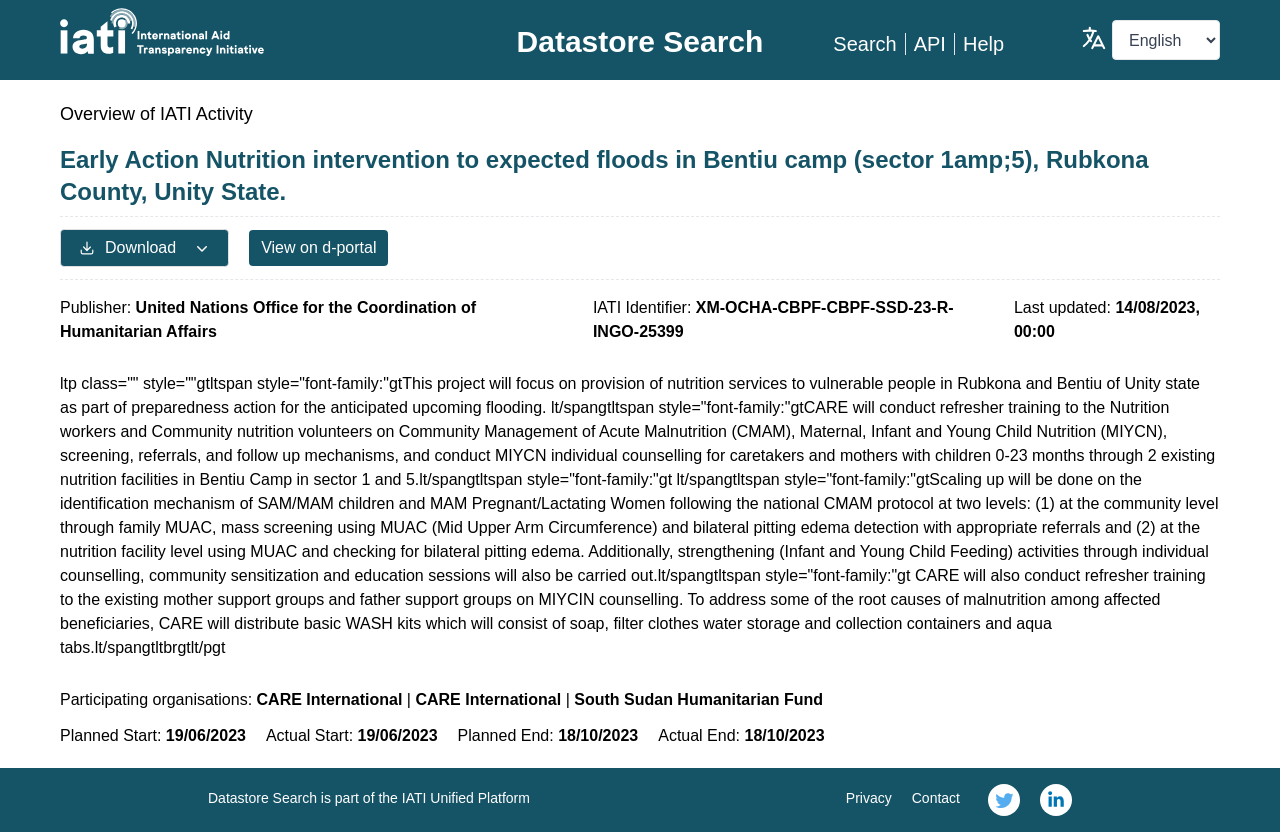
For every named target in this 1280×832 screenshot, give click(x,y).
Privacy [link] (869, 798)
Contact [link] (936, 798)
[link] (1004, 800)
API (930, 44)
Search (864, 44)
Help (983, 44)
